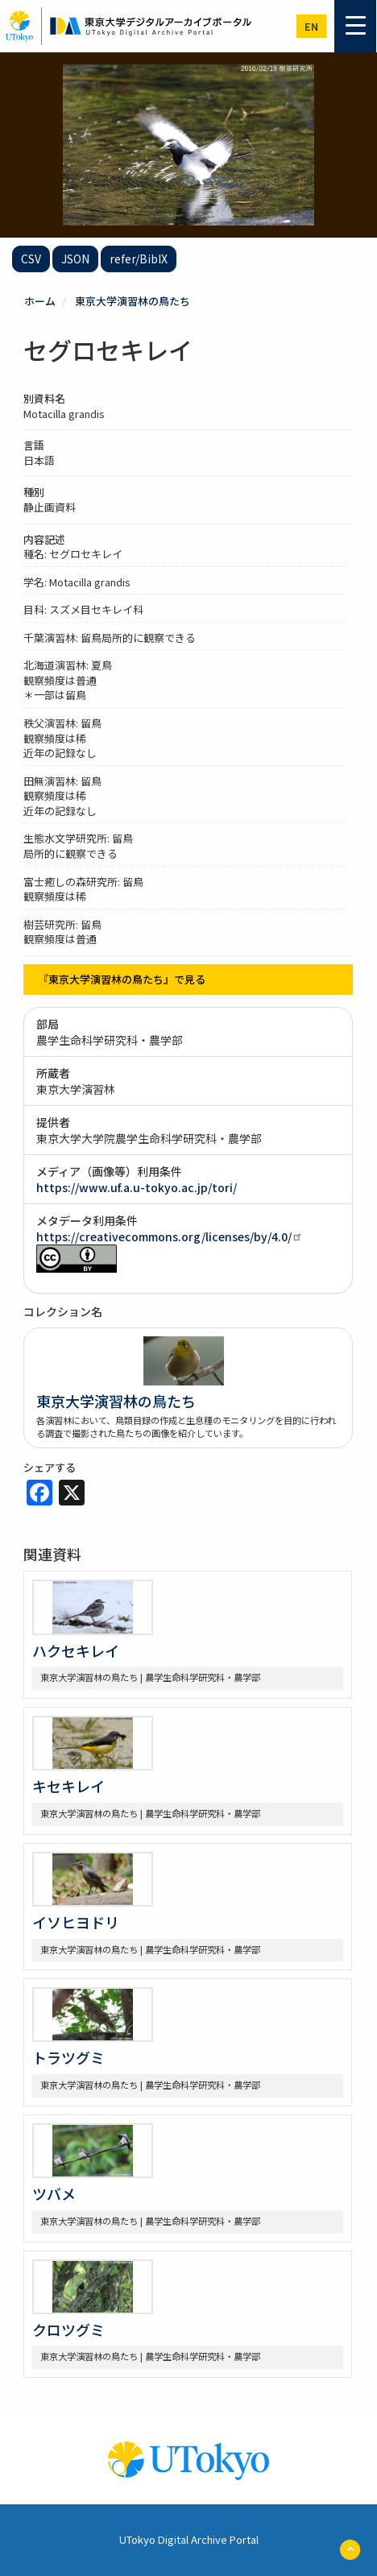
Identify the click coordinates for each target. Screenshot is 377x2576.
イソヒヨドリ (75, 1921)
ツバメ (54, 2193)
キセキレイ (68, 1785)
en (311, 26)
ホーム (40, 301)
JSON (75, 259)
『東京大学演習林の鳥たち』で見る (121, 979)
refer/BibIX (139, 259)
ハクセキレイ (75, 1650)
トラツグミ (68, 2057)
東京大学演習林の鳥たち (132, 301)
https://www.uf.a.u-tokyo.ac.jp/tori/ (136, 1187)
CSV (31, 259)
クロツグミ (68, 2329)
